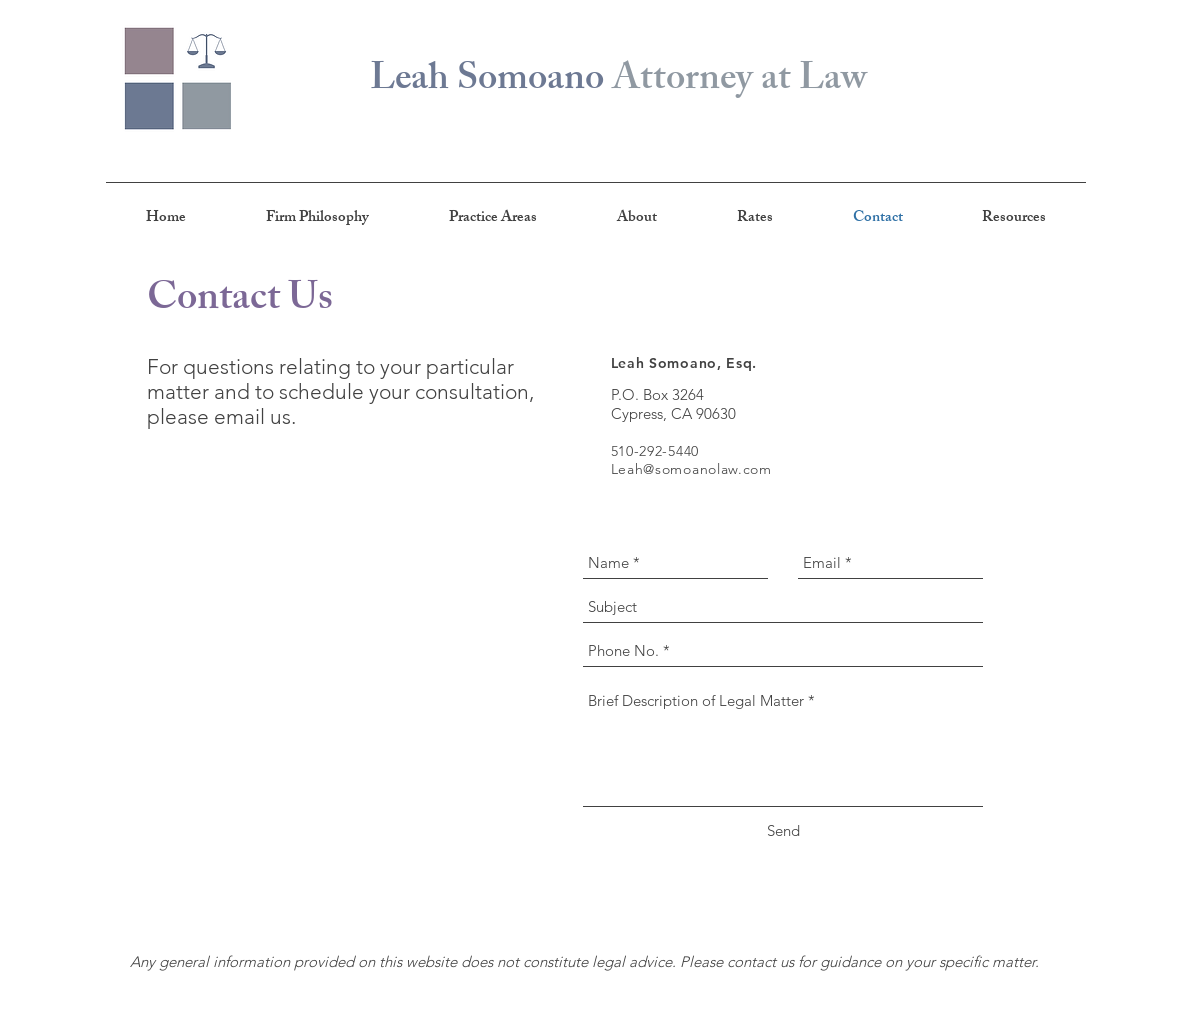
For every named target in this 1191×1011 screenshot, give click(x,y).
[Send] (783, 830)
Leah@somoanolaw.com (691, 469)
